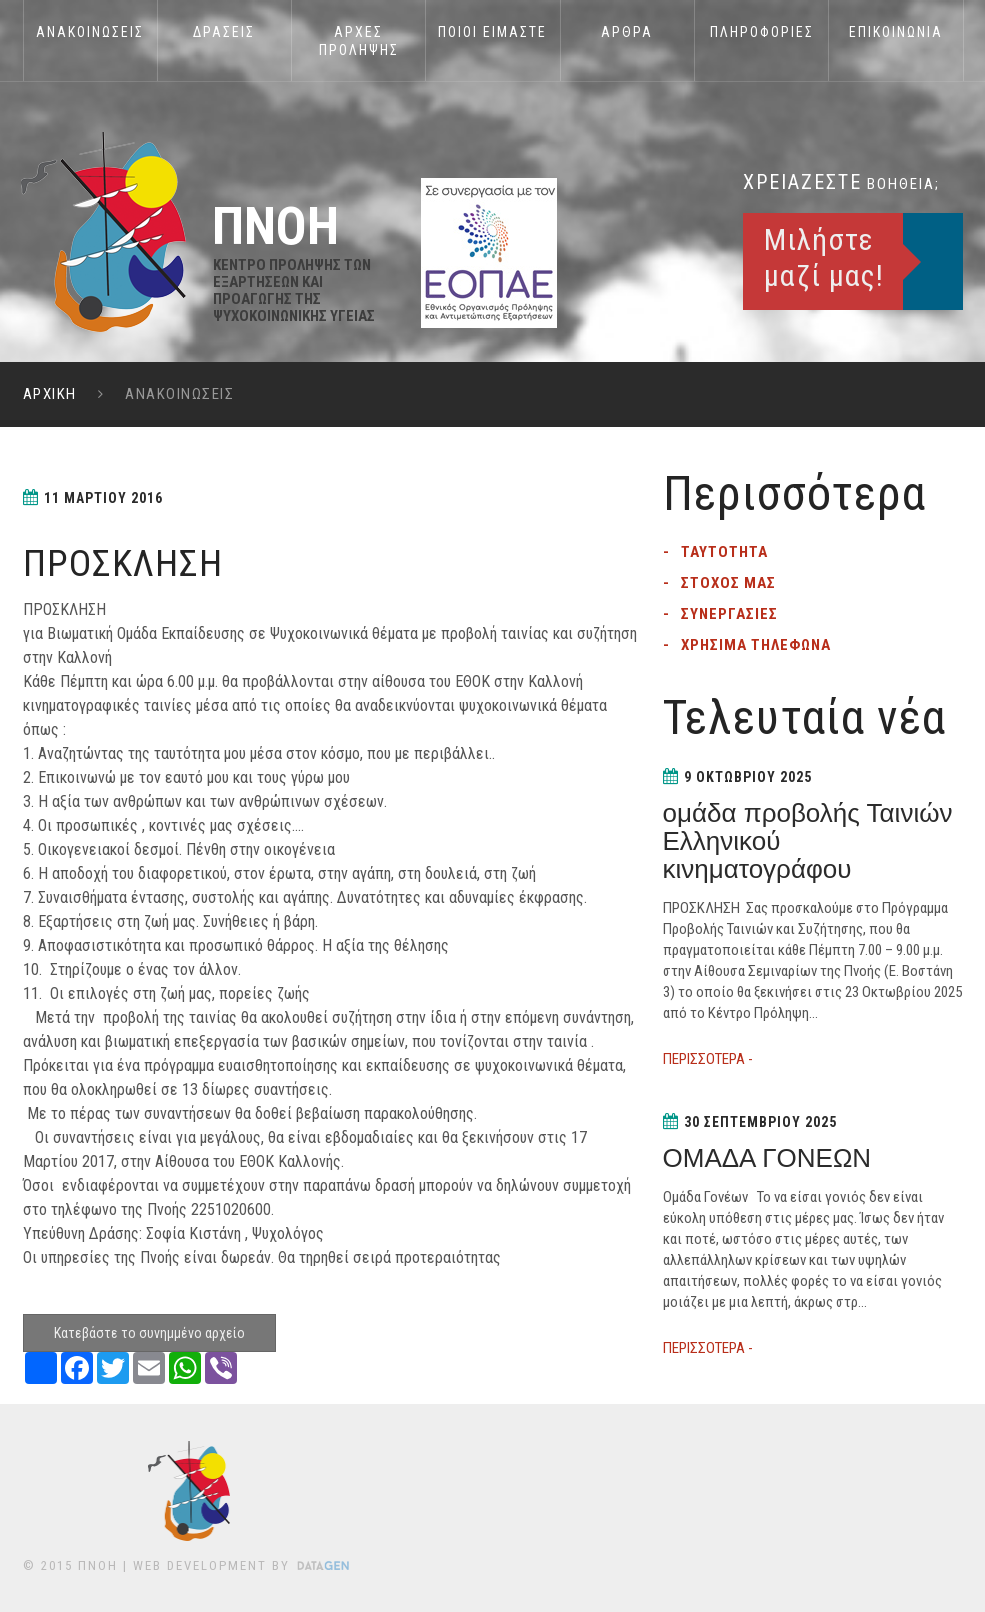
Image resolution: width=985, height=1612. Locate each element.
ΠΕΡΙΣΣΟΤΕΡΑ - (708, 1059)
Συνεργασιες (729, 614)
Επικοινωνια (896, 32)
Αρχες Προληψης (359, 41)
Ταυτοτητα (724, 552)
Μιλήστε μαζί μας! (824, 257)
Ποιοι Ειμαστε (492, 32)
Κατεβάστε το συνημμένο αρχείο (149, 1333)
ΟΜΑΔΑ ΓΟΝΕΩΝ (767, 1158)
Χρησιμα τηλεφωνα (756, 645)
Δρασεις (224, 32)
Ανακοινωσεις (90, 32)
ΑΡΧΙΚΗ (50, 394)
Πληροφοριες (762, 32)
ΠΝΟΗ (98, 1565)
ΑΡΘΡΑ (627, 32)
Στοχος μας (728, 583)
